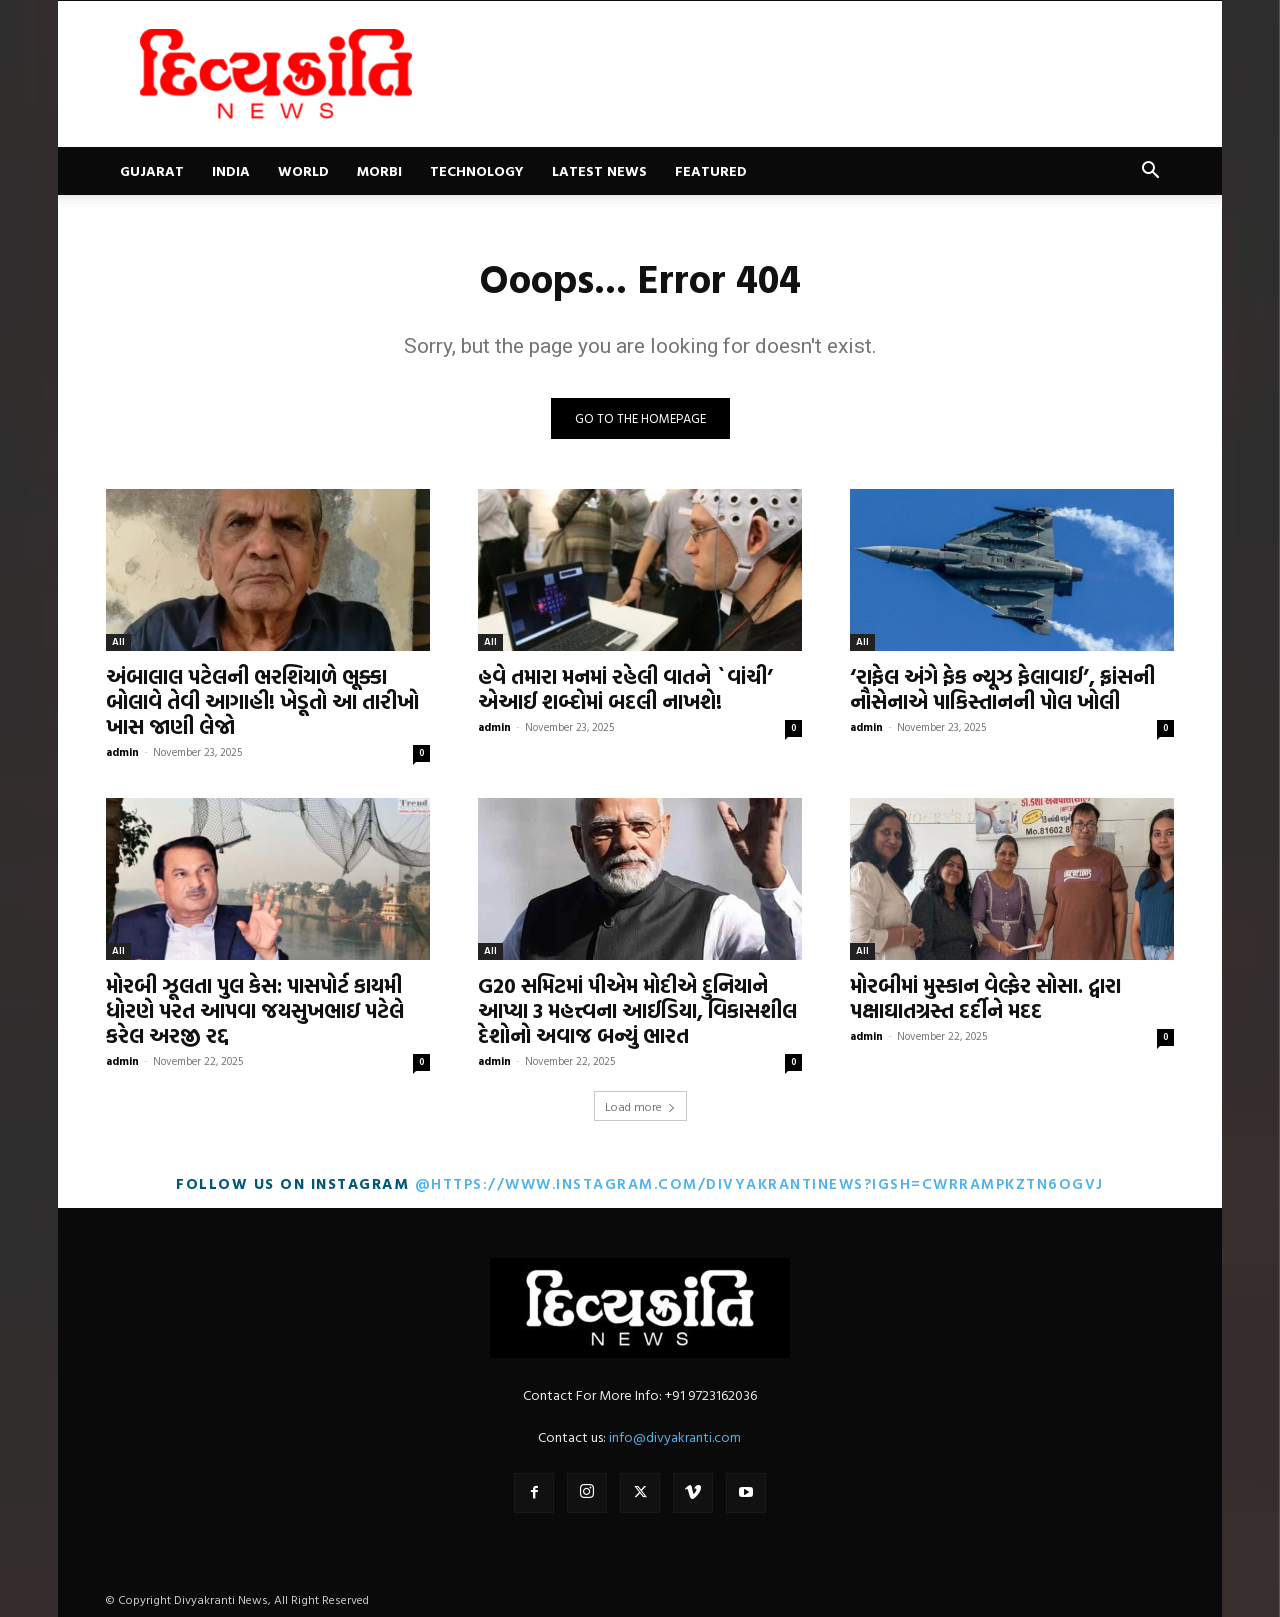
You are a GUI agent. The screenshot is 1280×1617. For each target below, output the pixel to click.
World (303, 170)
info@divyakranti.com (675, 1436)
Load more (640, 1106)
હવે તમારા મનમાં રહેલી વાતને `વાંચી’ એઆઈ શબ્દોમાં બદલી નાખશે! (625, 688)
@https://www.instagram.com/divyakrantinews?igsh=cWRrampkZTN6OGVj (759, 1183)
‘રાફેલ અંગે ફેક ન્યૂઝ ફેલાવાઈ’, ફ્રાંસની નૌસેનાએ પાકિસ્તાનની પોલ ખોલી (1002, 688)
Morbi (379, 170)
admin (122, 752)
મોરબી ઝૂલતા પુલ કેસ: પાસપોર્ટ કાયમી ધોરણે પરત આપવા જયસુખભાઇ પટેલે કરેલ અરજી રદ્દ (255, 1010)
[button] (1150, 172)
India (231, 170)
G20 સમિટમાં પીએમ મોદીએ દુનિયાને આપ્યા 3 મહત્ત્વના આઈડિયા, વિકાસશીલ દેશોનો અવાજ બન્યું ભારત (637, 1010)
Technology (477, 170)
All (118, 641)
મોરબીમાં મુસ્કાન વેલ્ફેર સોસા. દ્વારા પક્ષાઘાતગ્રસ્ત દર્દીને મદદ (985, 997)
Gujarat (152, 170)
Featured (711, 170)
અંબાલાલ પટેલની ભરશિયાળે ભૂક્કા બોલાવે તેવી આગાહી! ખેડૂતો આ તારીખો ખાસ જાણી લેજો (262, 701)
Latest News (599, 170)
